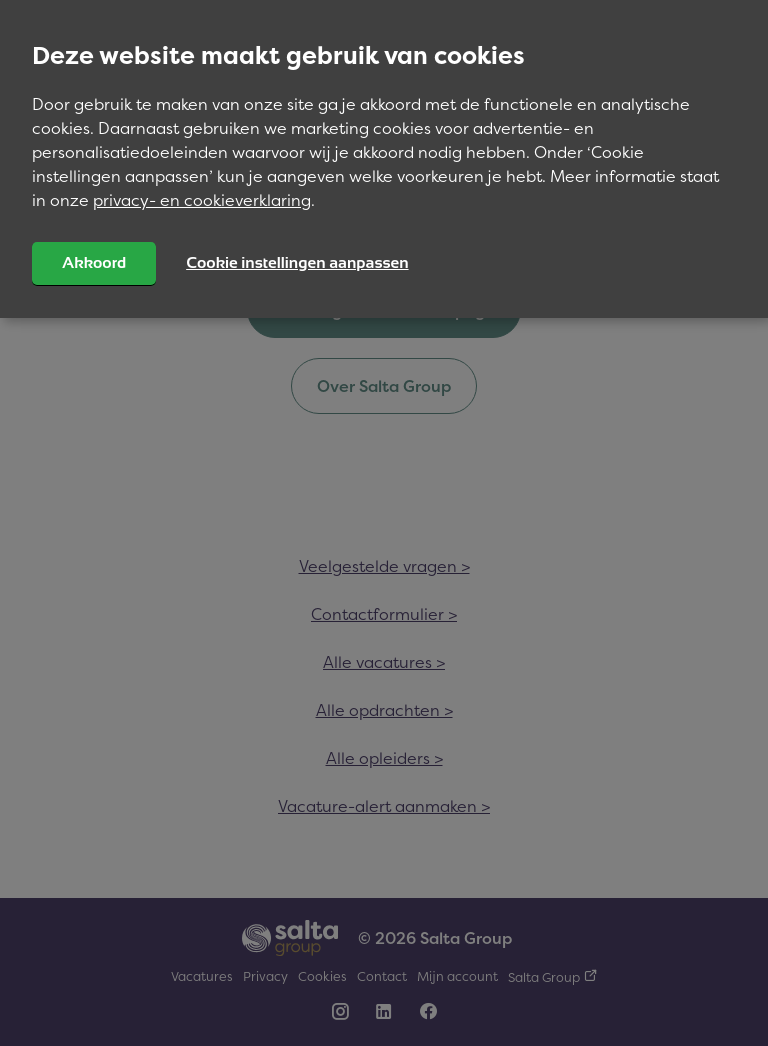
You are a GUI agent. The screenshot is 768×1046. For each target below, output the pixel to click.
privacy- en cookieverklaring (202, 200)
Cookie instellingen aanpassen (297, 262)
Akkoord (94, 262)
